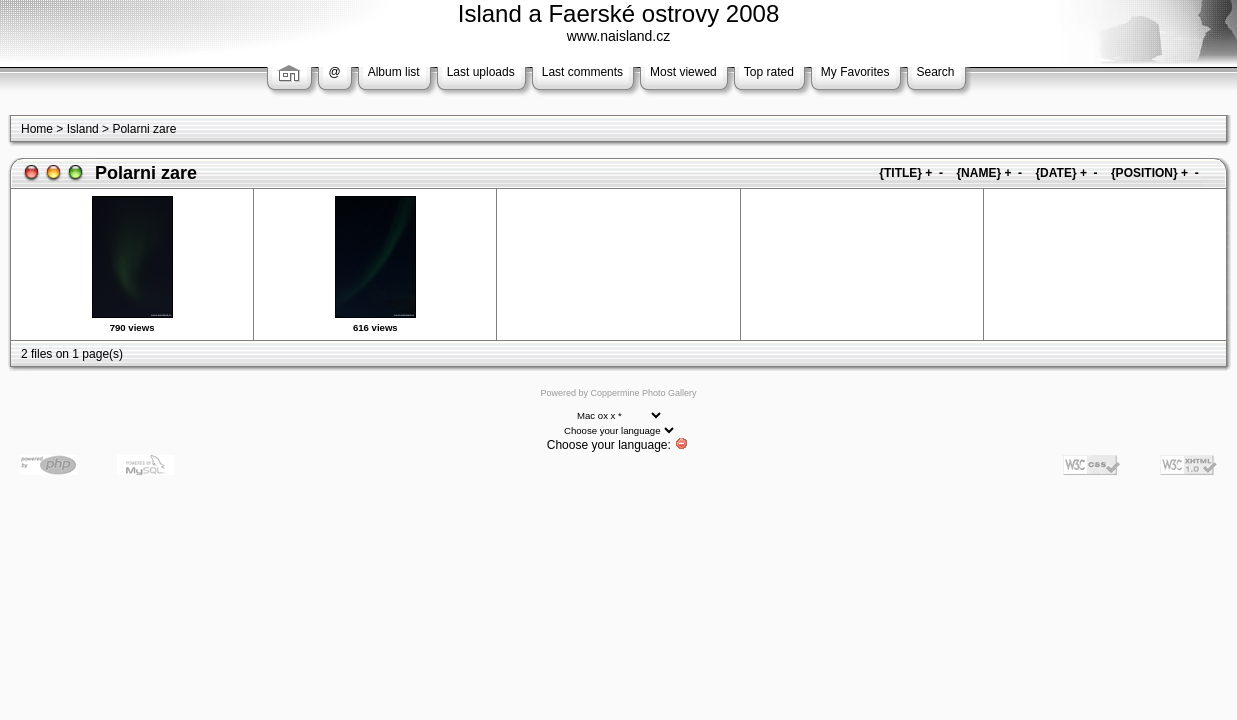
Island (83, 129)
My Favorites (855, 72)
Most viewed (683, 72)
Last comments (582, 72)
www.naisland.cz (619, 36)
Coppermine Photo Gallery (643, 393)
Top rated (769, 72)
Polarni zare (144, 129)
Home (37, 129)
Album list (394, 72)
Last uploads (481, 72)
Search (936, 72)
